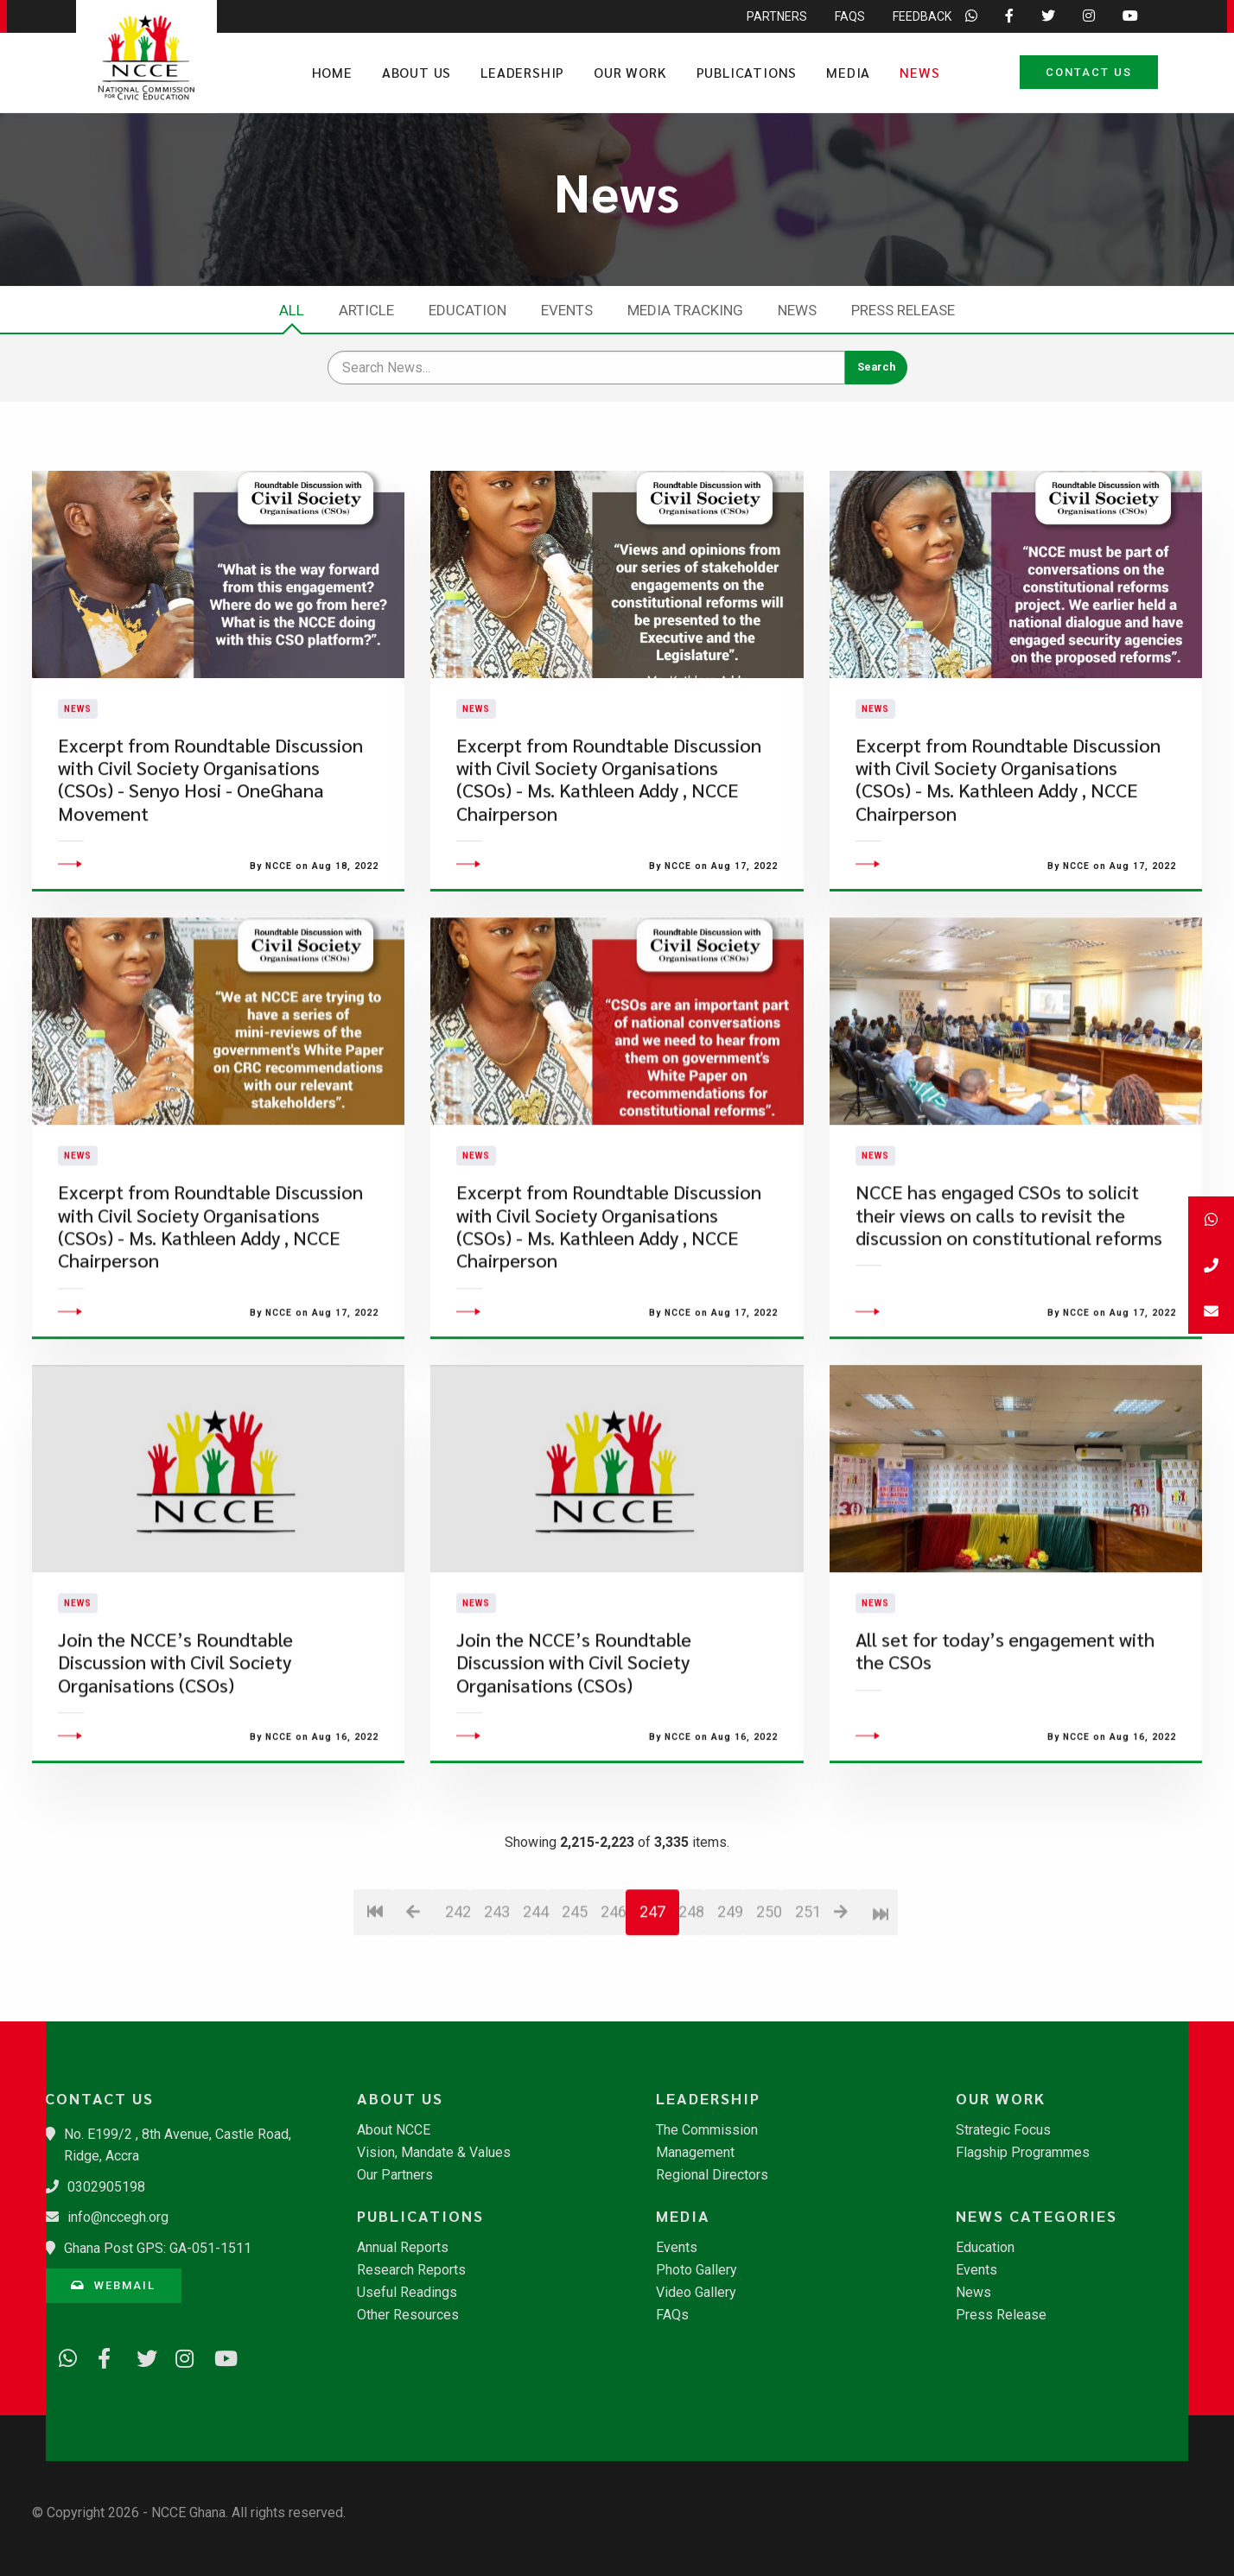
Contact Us (1089, 72)
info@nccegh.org (118, 2217)
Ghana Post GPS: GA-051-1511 (157, 2248)
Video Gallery (696, 2293)
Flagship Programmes (1023, 2153)
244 (535, 2009)
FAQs (672, 2315)
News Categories (1036, 2216)
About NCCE (393, 2130)
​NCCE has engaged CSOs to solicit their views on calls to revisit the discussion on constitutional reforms (1009, 1313)
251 (807, 2009)
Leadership (522, 72)
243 (496, 2009)
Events (567, 310)
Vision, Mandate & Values (434, 2153)
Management (695, 2153)
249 (729, 2009)
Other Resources (408, 2315)
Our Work (630, 72)
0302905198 (106, 2187)
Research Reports (411, 2270)
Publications (747, 72)
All (291, 310)
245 (574, 2009)
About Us (416, 72)
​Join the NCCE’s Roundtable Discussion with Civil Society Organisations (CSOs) (175, 1759)
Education (467, 310)
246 (613, 2009)
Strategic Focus (1003, 2130)
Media (848, 72)
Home (332, 72)
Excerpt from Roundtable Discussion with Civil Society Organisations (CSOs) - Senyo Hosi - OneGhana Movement (210, 827)
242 (457, 2009)
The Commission (707, 2130)
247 (652, 2009)
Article (366, 310)
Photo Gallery (696, 2270)
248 (690, 2009)
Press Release (903, 310)
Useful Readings (407, 2293)
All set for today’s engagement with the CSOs (1005, 1748)
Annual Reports (402, 2248)
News (919, 72)
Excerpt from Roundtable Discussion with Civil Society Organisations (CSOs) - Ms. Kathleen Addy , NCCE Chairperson (608, 827)
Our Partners (395, 2175)
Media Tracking (685, 310)
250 (768, 2009)
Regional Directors (712, 2175)
